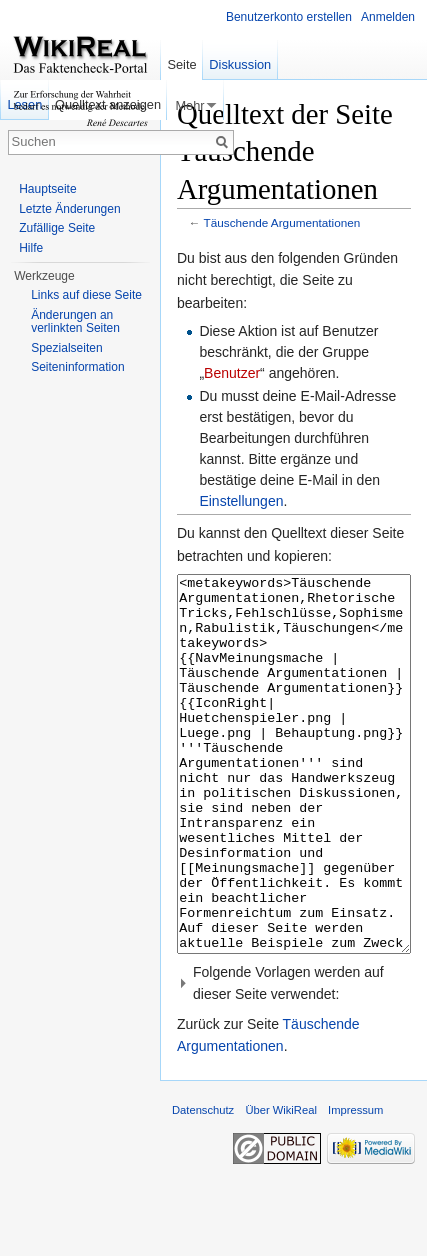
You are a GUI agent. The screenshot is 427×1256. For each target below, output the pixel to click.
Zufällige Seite (57, 228)
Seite (181, 64)
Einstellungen (241, 501)
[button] (294, 1058)
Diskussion (240, 64)
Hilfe (31, 248)
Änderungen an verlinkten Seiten (75, 322)
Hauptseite (47, 189)
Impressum (355, 1185)
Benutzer (232, 373)
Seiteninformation (77, 367)
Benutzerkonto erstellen (289, 17)
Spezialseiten (66, 348)
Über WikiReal (281, 1185)
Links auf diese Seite (86, 295)
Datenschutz (203, 1185)
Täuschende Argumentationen (282, 222)
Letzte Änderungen (69, 209)
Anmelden (388, 17)
